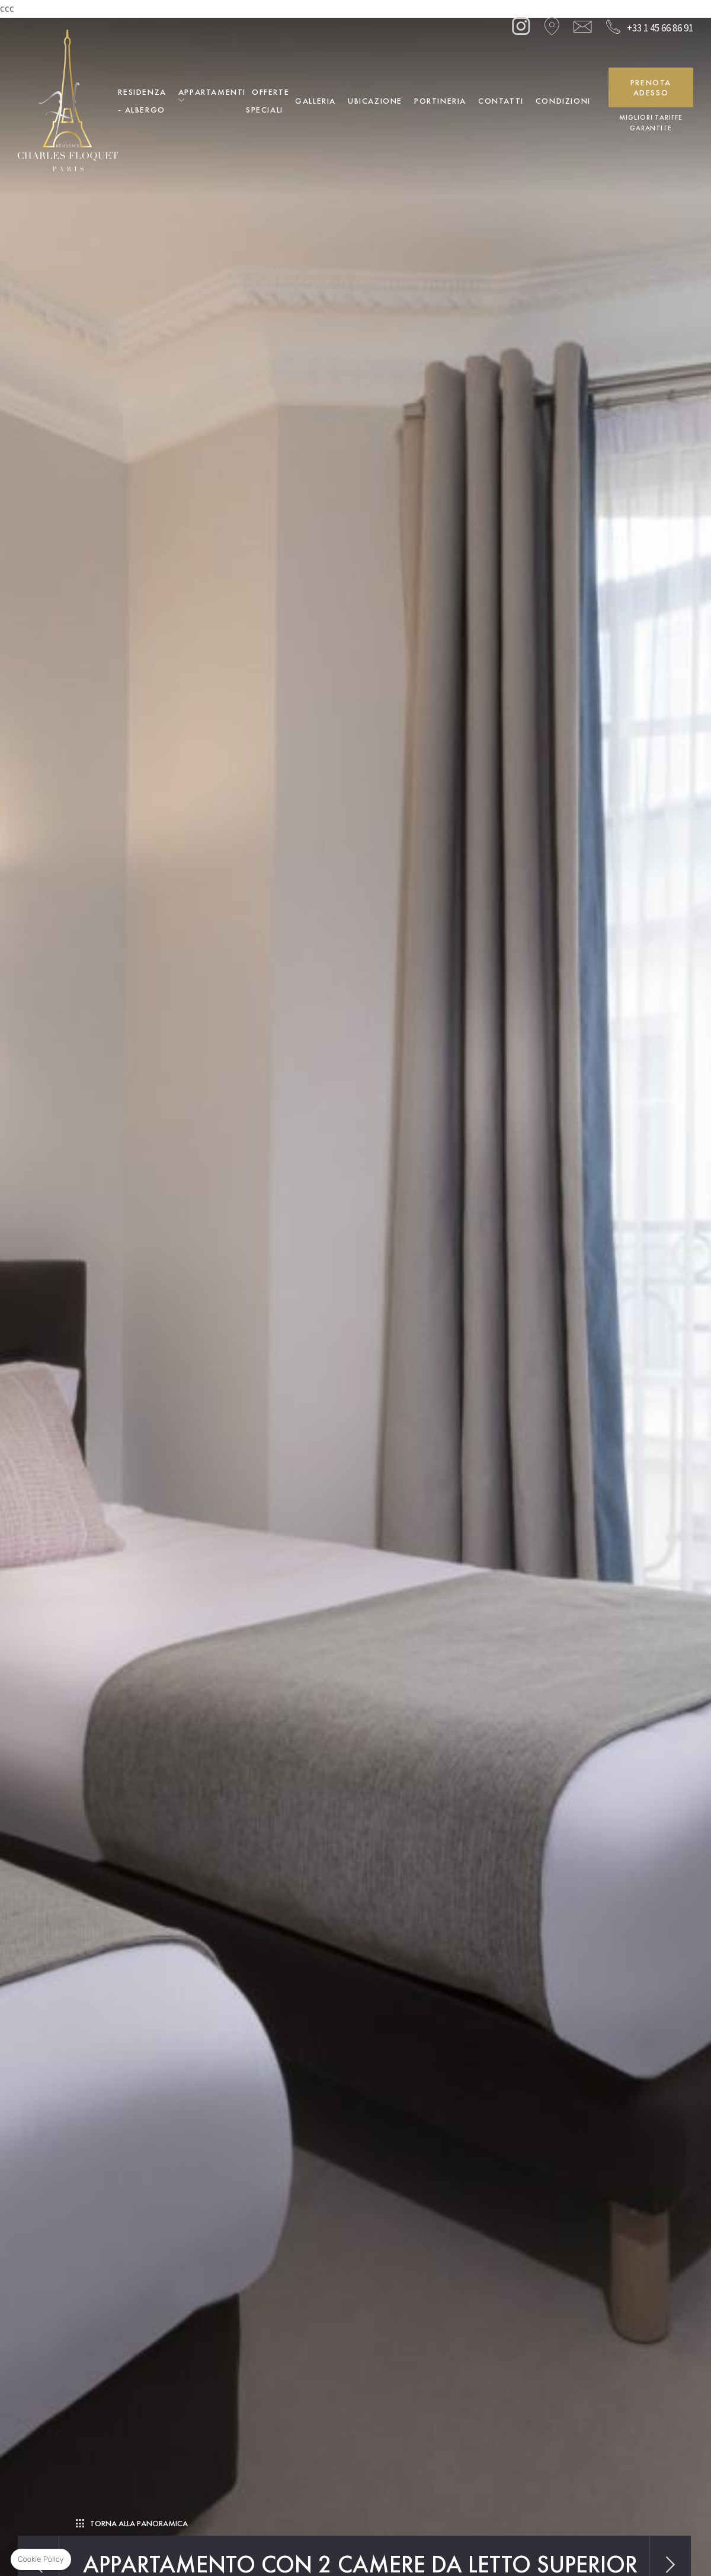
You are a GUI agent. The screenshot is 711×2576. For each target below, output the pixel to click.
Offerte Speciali (267, 101)
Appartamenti (212, 92)
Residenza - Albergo (142, 101)
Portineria (440, 100)
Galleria (315, 100)
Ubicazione (375, 100)
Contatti (501, 100)
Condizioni (563, 100)
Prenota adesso (650, 87)
